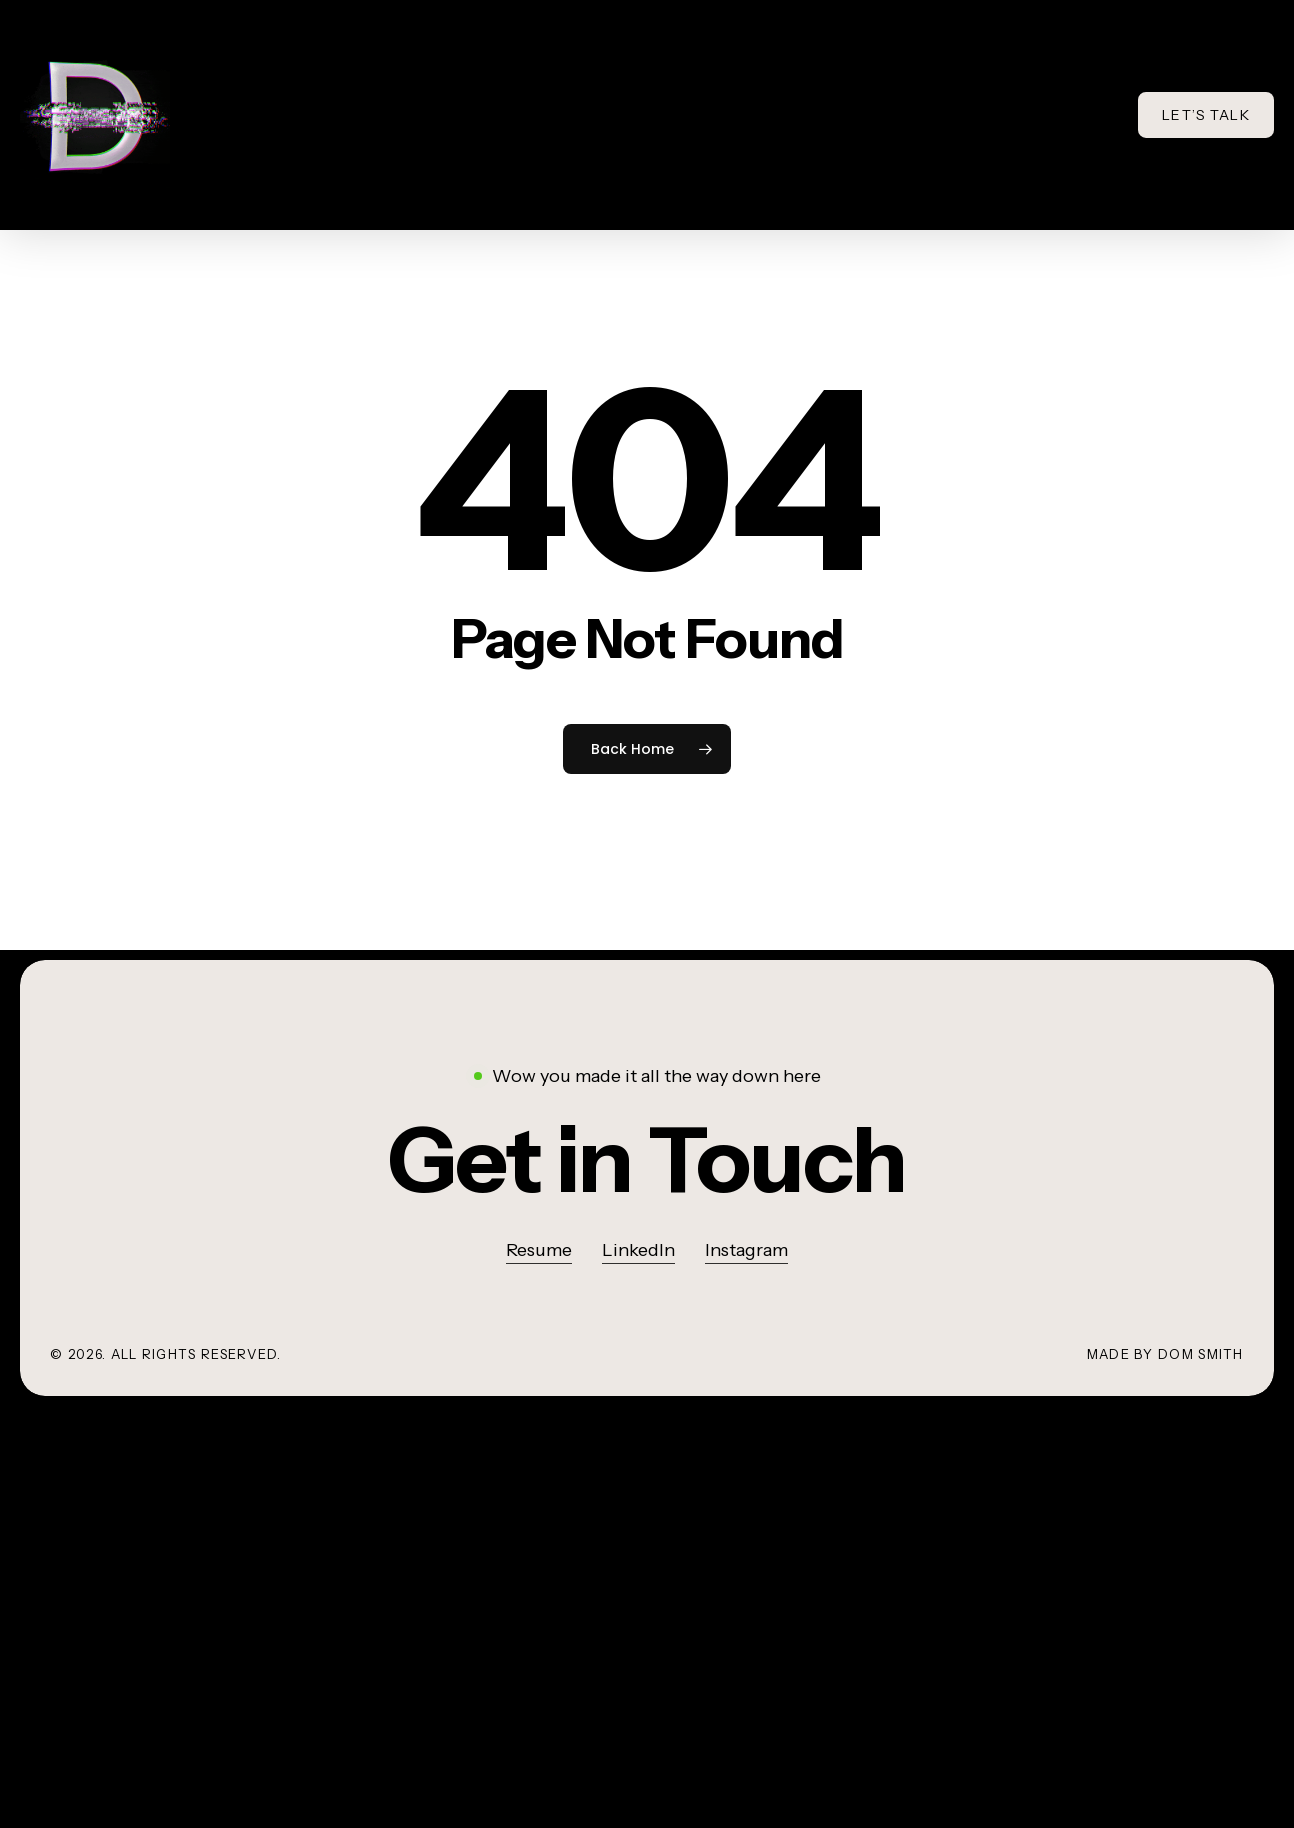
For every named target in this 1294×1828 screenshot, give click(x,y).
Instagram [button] (746, 1250)
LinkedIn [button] (638, 1250)
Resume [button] (539, 1250)
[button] (646, 1160)
